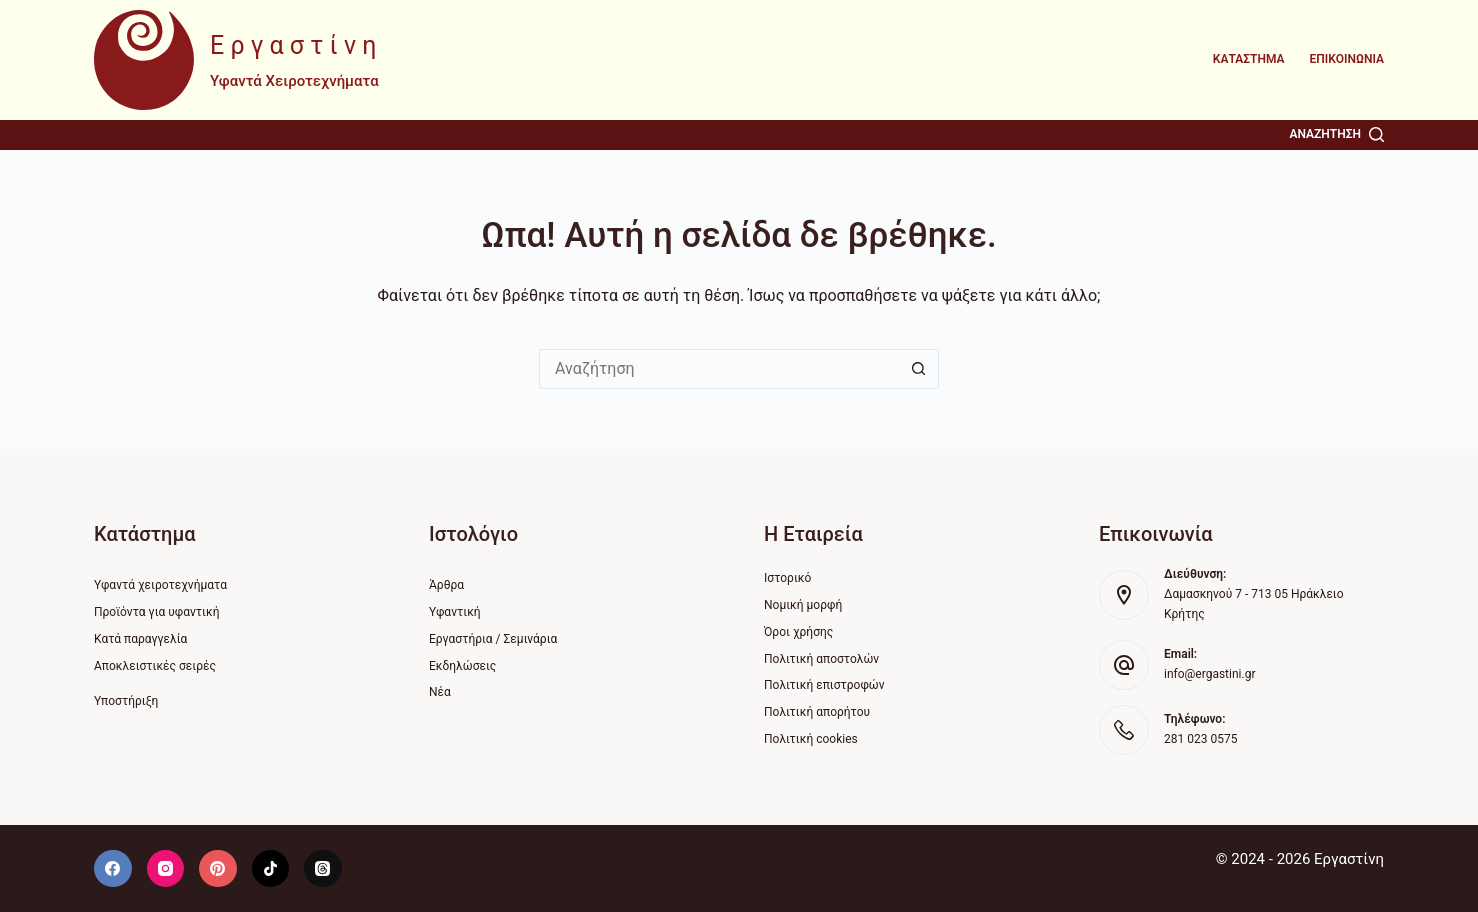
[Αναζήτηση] (1336, 135)
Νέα (440, 692)
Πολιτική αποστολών (821, 659)
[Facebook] (113, 869)
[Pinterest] (218, 869)
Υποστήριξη (126, 701)
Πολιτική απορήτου (817, 712)
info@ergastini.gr (1209, 674)
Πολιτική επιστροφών (824, 685)
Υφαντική (455, 612)
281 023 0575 (1200, 739)
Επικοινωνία (1347, 59)
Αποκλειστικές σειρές (155, 666)
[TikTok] (271, 869)
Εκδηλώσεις (462, 666)
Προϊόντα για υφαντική (157, 612)
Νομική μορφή (803, 605)
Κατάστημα (1249, 59)
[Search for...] (719, 369)
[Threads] (323, 869)
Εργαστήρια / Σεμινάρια (493, 639)
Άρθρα (446, 585)
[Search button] (919, 369)
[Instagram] (166, 869)
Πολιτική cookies (811, 739)
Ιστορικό (787, 578)
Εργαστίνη (296, 45)
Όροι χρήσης (798, 632)
